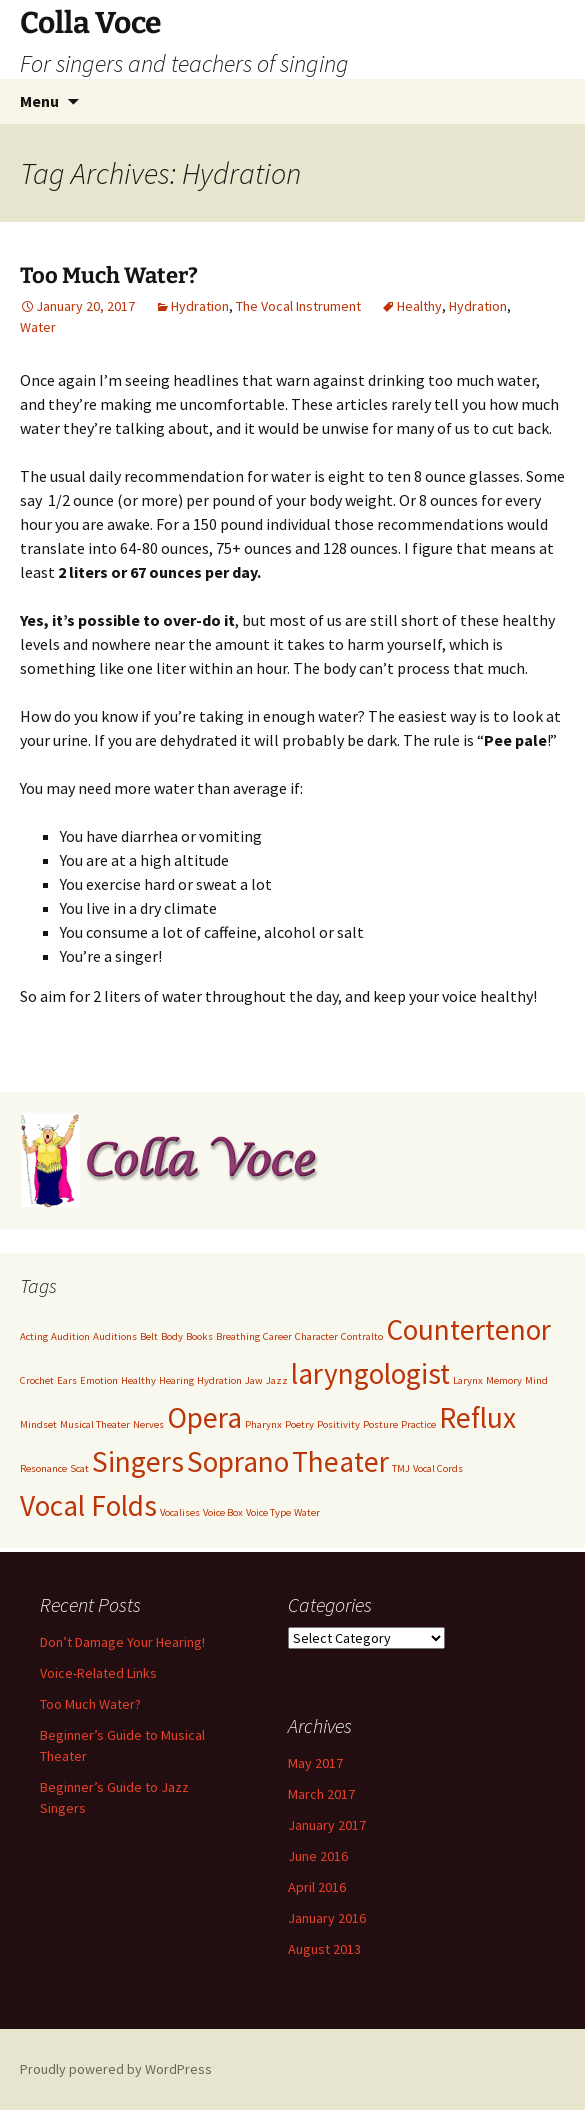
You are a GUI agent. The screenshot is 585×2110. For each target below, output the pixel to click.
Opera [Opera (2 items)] (204, 1417)
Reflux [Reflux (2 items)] (477, 1417)
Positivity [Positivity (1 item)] (338, 1424)
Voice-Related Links (98, 1673)
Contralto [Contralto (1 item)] (362, 1336)
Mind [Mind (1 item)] (536, 1380)
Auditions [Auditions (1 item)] (115, 1336)
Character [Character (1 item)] (316, 1336)
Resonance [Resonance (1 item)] (43, 1468)
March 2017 (321, 1794)
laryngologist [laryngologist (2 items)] (370, 1373)
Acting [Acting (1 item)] (34, 1336)
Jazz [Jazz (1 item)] (277, 1380)
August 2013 (324, 1949)
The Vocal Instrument (298, 306)
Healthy (419, 306)
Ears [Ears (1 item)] (67, 1380)
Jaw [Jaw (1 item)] (254, 1380)
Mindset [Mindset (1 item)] (38, 1424)
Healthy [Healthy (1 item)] (138, 1380)
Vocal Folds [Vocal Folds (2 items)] (88, 1505)
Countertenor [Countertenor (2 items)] (468, 1329)
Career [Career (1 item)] (277, 1336)
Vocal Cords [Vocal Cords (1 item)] (438, 1468)
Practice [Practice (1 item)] (418, 1424)
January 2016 (327, 1918)
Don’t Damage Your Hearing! (122, 1642)
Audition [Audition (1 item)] (70, 1336)
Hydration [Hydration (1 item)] (219, 1380)
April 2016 (317, 1887)
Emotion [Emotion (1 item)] (99, 1380)
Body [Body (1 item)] (172, 1336)
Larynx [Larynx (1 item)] (468, 1380)
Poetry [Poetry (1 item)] (299, 1424)
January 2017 (327, 1825)
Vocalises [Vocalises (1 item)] (180, 1512)
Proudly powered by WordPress (116, 2069)
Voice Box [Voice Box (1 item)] (223, 1512)
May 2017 (315, 1763)
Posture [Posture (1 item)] (380, 1424)
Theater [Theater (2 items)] (340, 1461)
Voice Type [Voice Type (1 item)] (268, 1512)
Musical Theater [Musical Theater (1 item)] (95, 1424)
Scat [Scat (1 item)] (79, 1468)
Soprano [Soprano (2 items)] (238, 1461)
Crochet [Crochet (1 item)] (37, 1380)
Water (38, 327)
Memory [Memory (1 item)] (504, 1380)
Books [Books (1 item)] (199, 1336)
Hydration (200, 306)
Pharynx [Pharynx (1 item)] (263, 1424)
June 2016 (318, 1856)
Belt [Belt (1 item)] (149, 1336)
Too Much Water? (109, 275)
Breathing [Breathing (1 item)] (238, 1336)
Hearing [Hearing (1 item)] (176, 1380)
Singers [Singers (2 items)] (138, 1461)
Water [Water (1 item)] (307, 1512)
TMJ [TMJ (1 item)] (401, 1468)
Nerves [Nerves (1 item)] (148, 1424)
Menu (39, 101)
